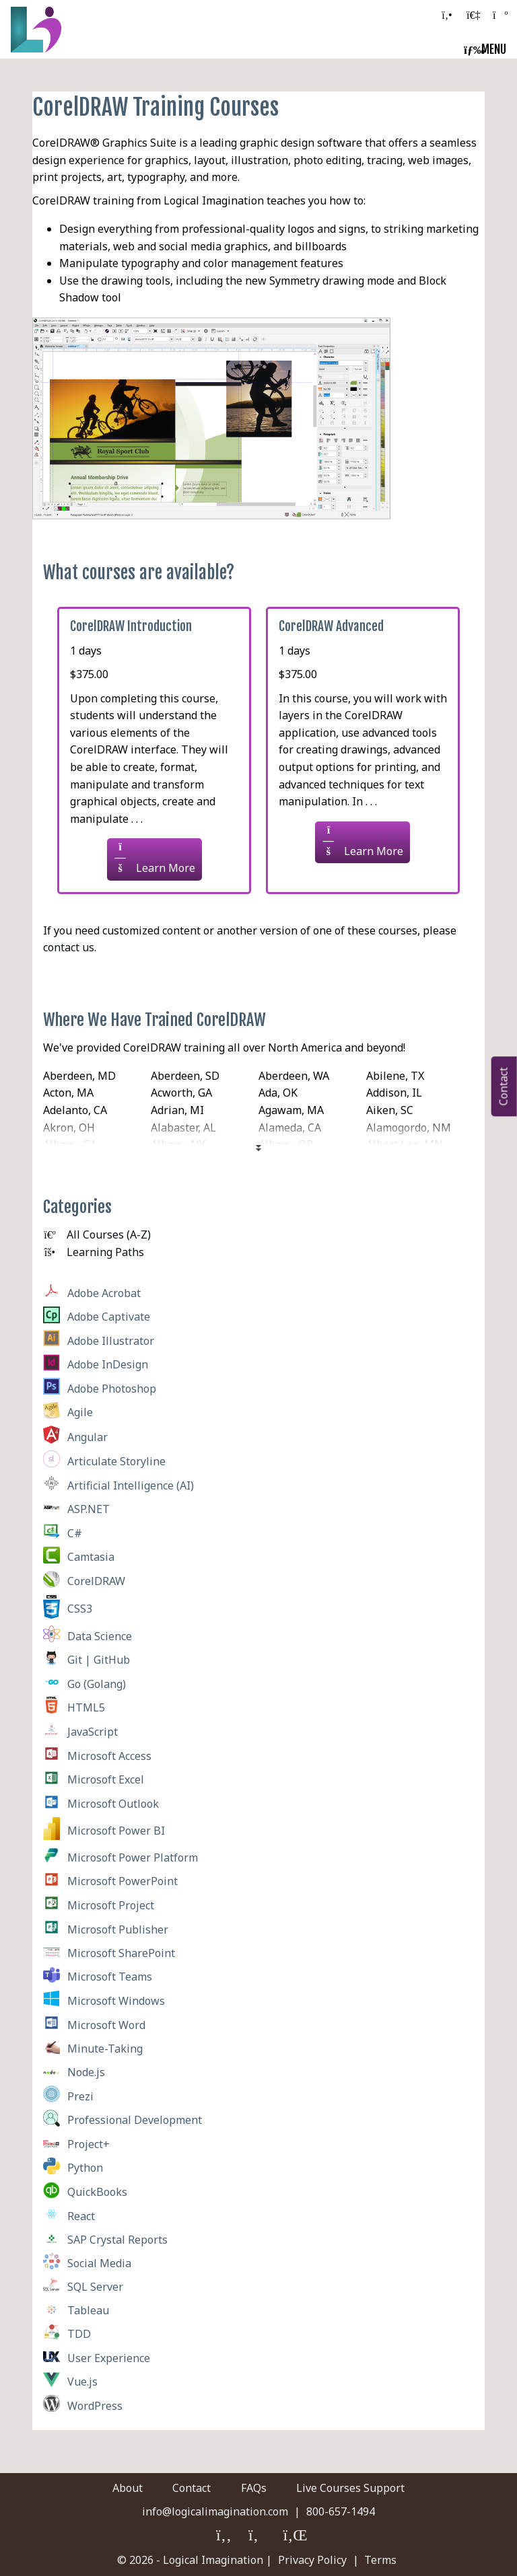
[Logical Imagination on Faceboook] (224, 2536)
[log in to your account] (473, 15)
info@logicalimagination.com (215, 2511)
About (126, 2487)
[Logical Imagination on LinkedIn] (293, 2536)
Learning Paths (93, 1252)
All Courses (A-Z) (97, 1234)
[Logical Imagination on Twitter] (258, 2536)
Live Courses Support (352, 2487)
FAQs (254, 2487)
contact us (68, 947)
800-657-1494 (340, 2511)
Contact (191, 2487)
